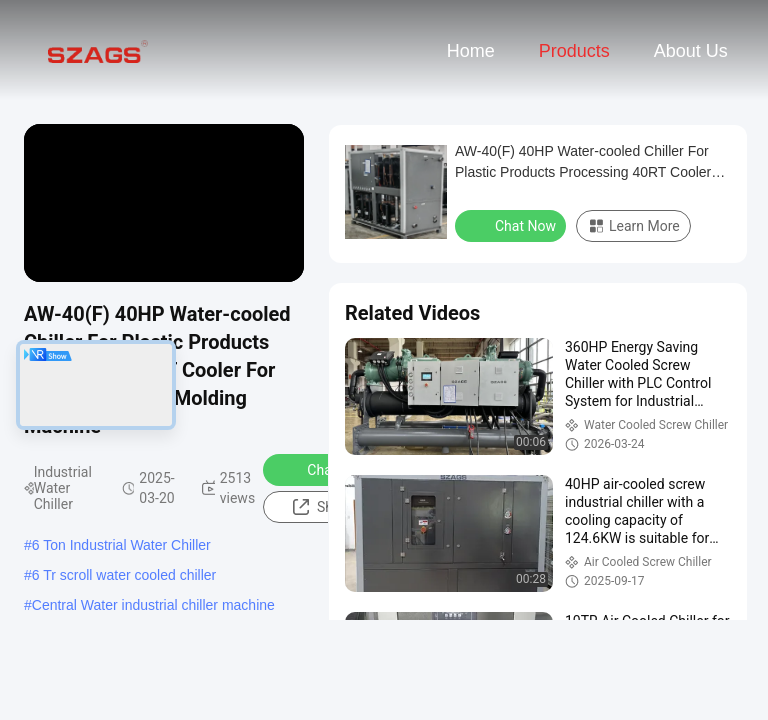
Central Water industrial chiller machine (153, 605)
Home (471, 51)
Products (574, 51)
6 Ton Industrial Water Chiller (121, 545)
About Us (691, 51)
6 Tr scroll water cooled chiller (124, 575)
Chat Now (324, 469)
